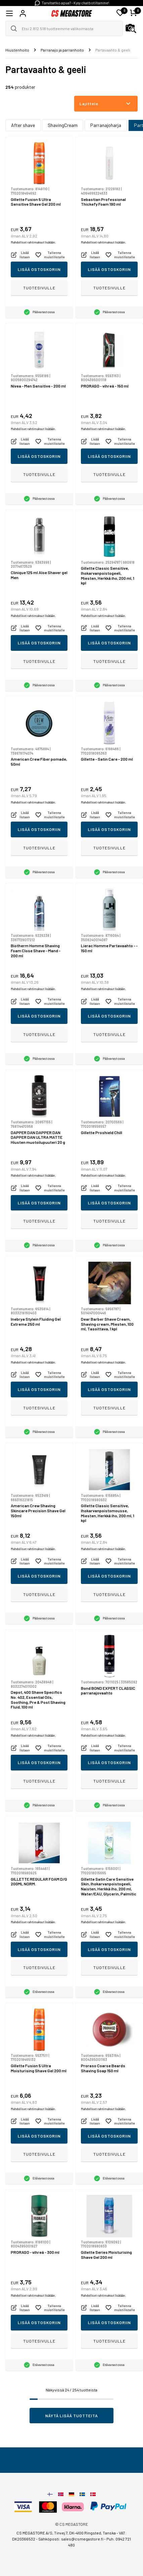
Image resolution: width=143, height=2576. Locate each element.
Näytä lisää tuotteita (71, 2415)
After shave (23, 125)
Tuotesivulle (39, 287)
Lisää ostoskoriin (39, 269)
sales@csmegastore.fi (82, 2538)
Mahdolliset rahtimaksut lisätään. (33, 242)
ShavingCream (63, 125)
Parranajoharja (105, 125)
